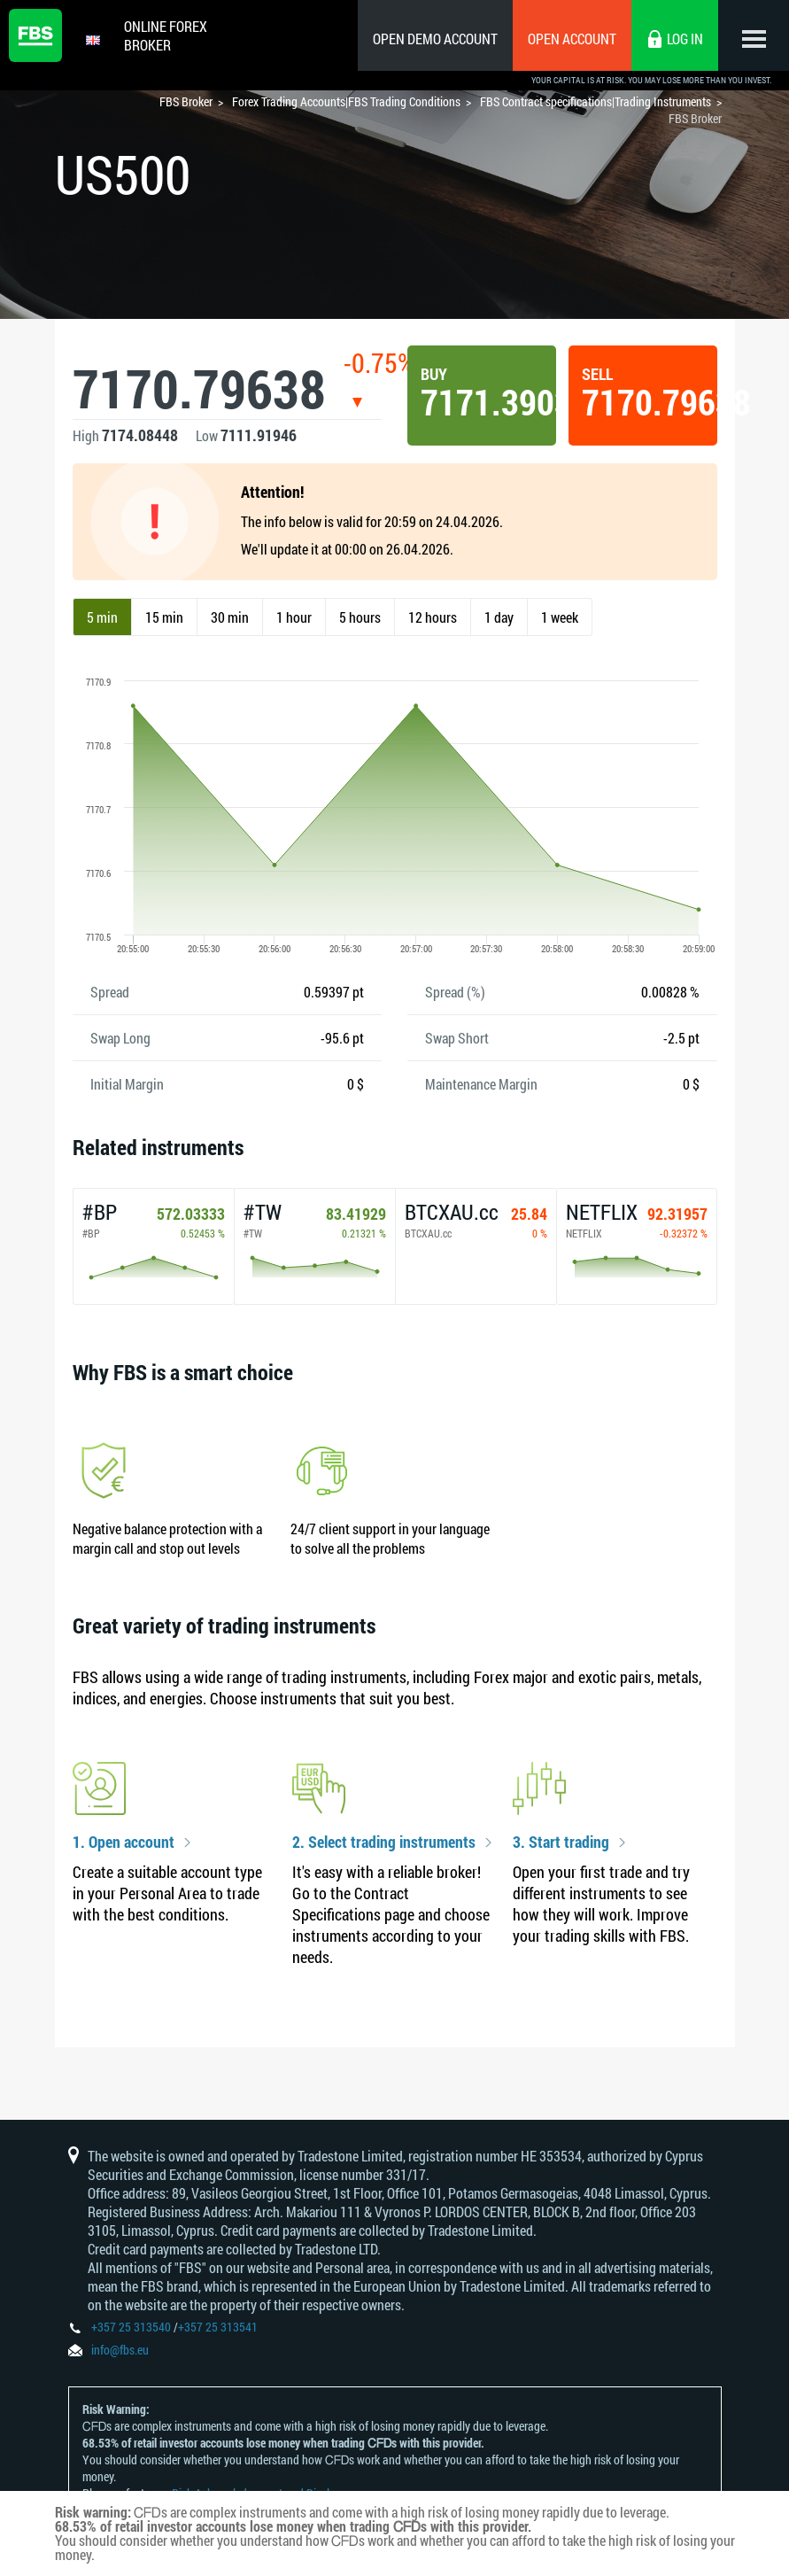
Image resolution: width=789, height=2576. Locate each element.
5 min (102, 617)
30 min (230, 617)
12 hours (432, 617)
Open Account (572, 38)
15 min (164, 617)
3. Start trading (561, 1842)
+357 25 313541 (218, 2326)
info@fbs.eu (120, 2349)
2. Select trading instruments (384, 1842)
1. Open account (123, 1842)
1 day (499, 617)
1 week (559, 617)
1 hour (294, 617)
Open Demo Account (435, 38)
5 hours (360, 617)
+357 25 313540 (131, 2326)
